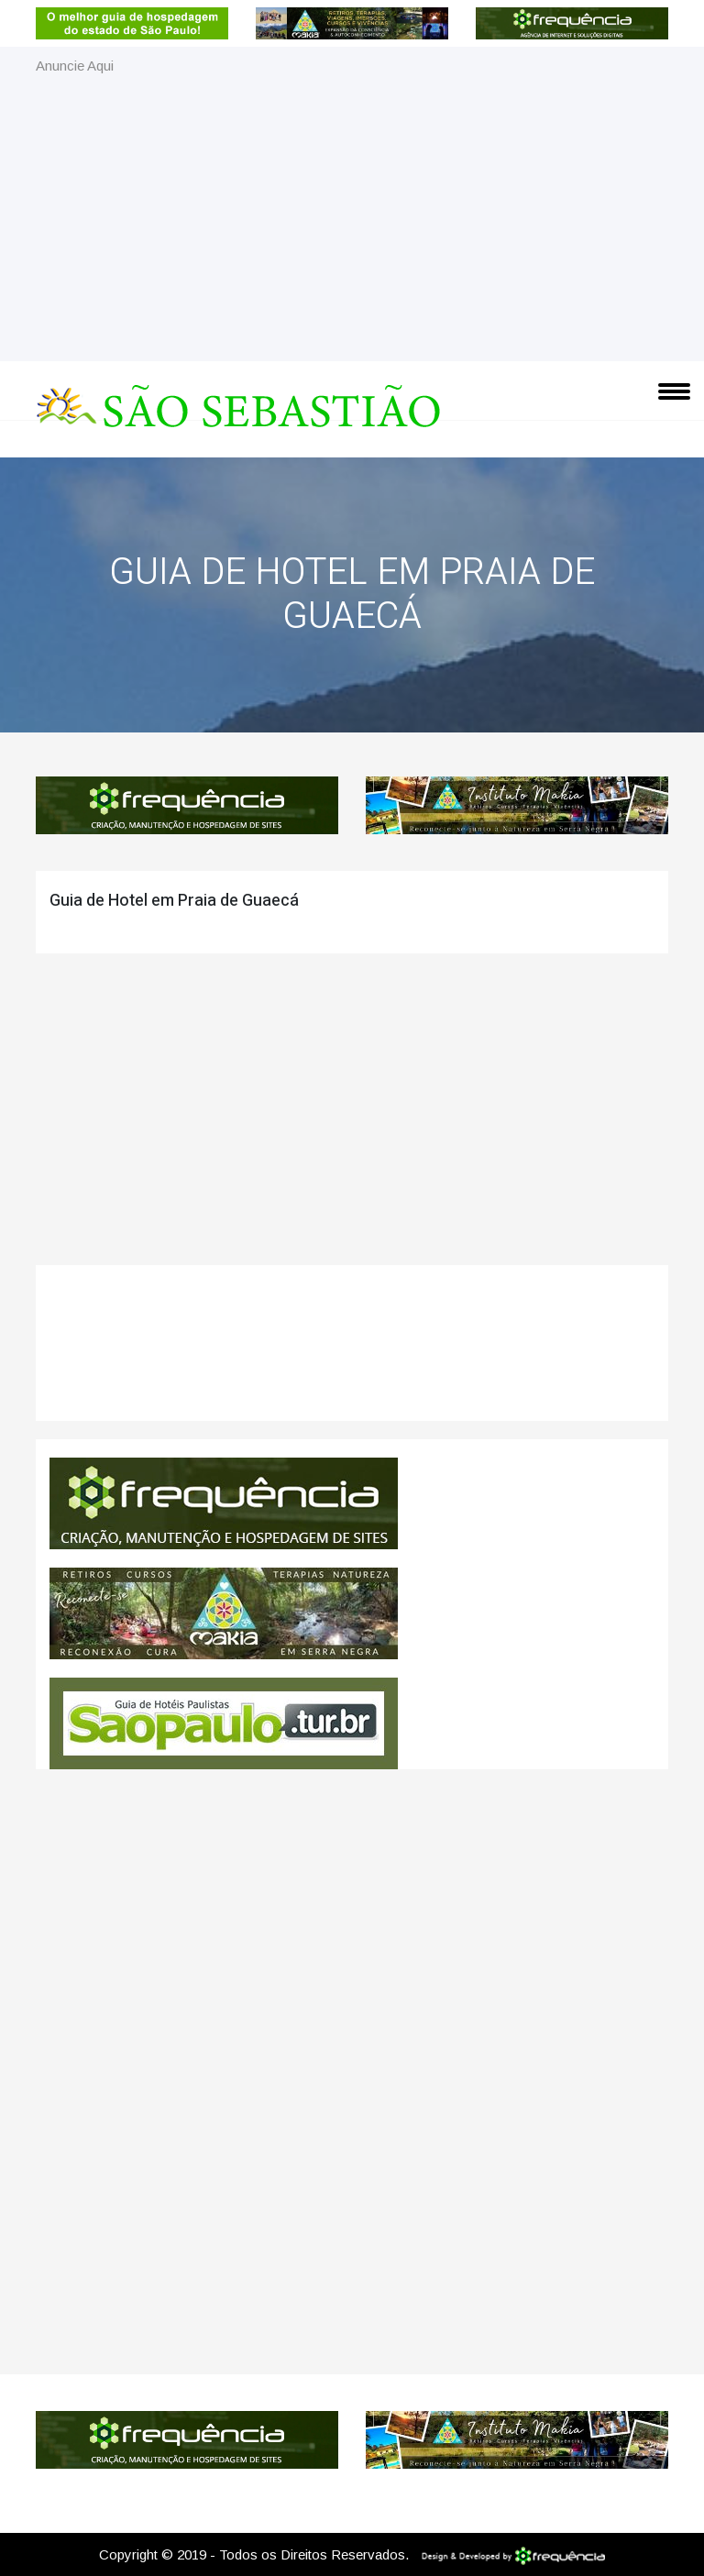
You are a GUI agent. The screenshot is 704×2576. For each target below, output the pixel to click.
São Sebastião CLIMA (352, 1352)
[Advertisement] (352, 214)
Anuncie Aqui (75, 65)
